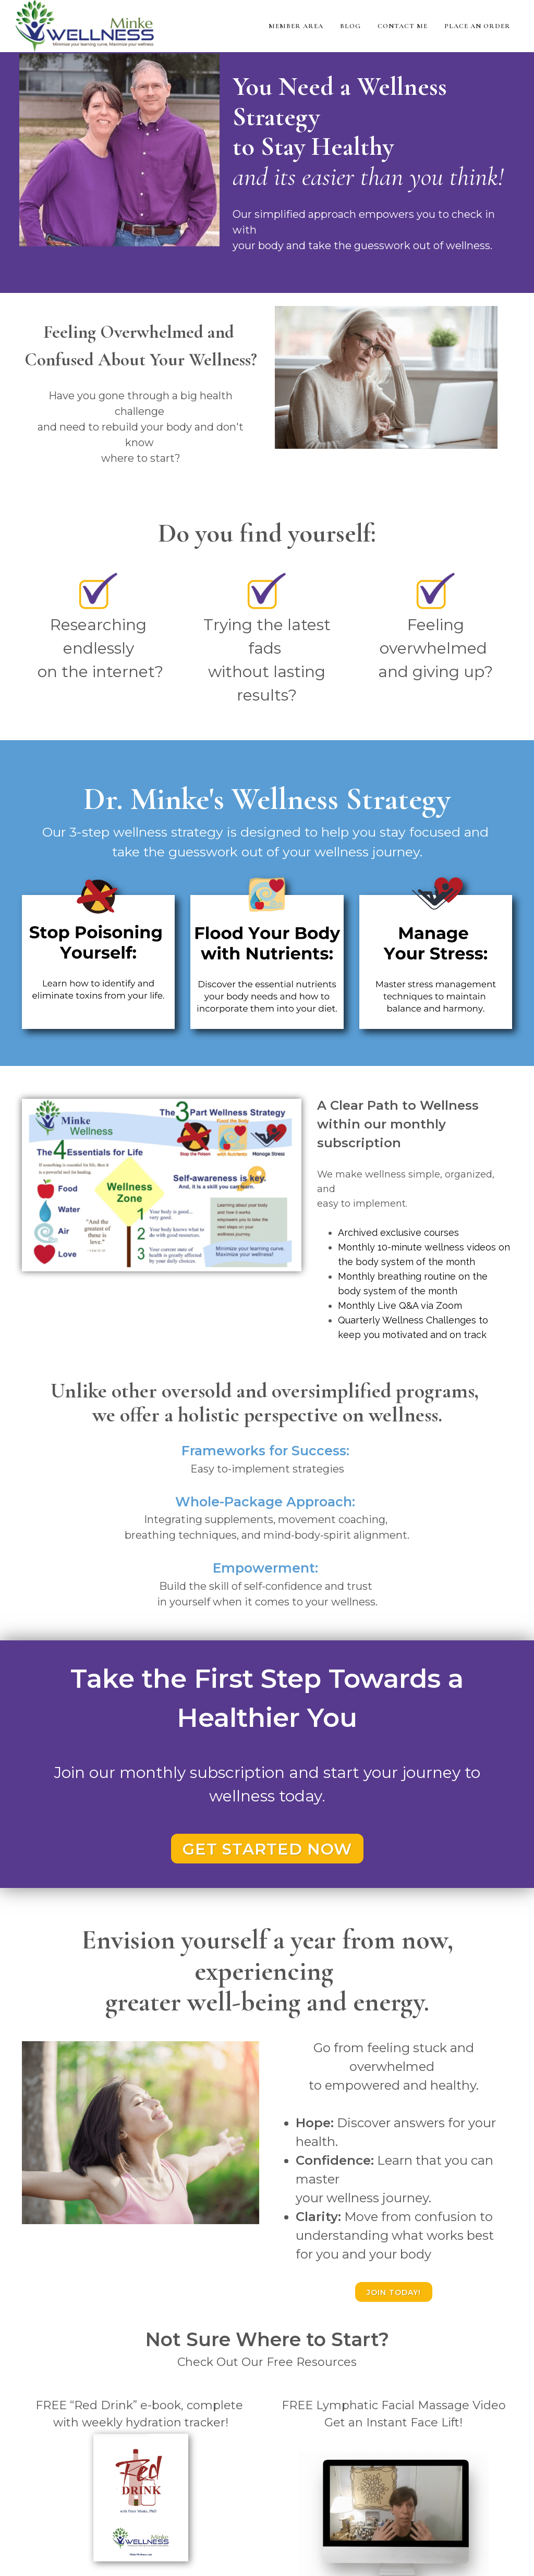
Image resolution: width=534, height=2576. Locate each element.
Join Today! (394, 2292)
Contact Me (403, 26)
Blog (350, 26)
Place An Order (477, 26)
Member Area (296, 26)
